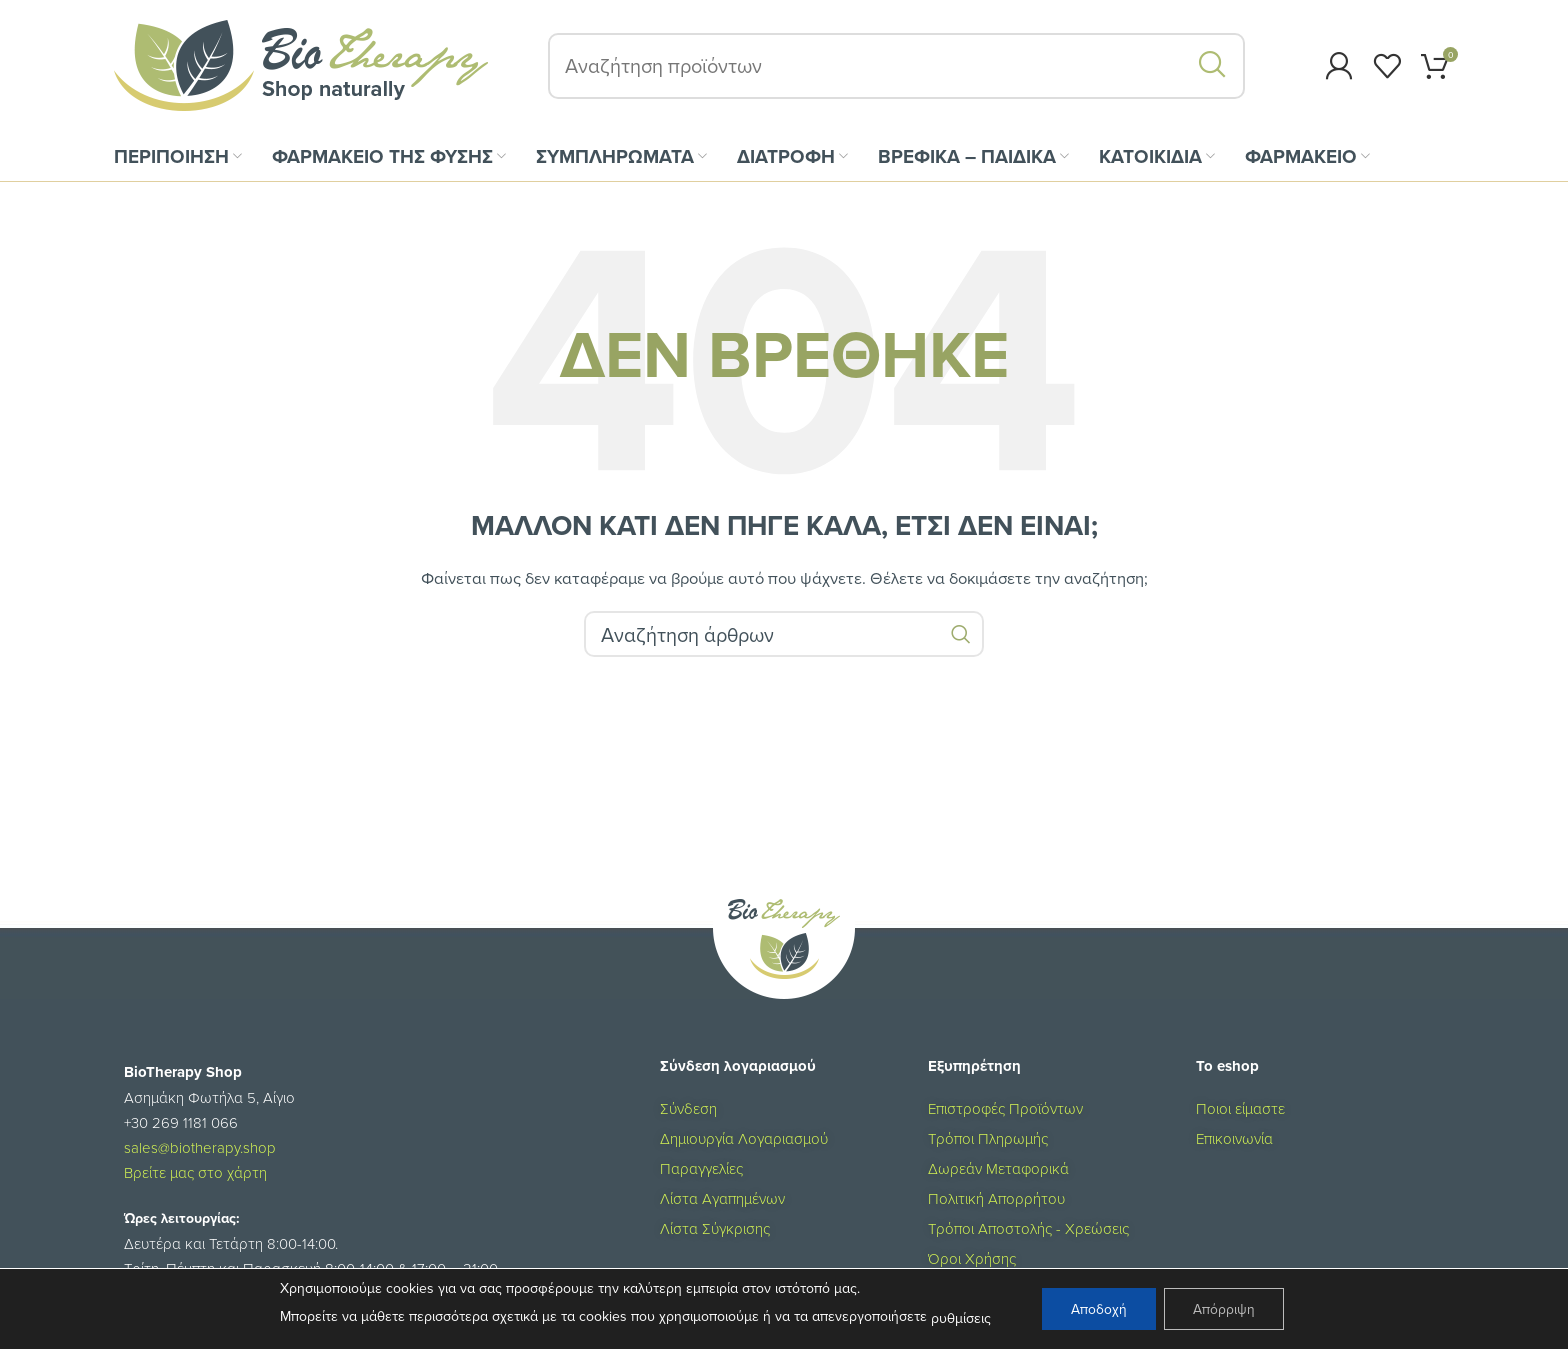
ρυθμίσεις (959, 1318)
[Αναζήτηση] (896, 70)
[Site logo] (301, 68)
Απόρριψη (1225, 1309)
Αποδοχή (1098, 1309)
